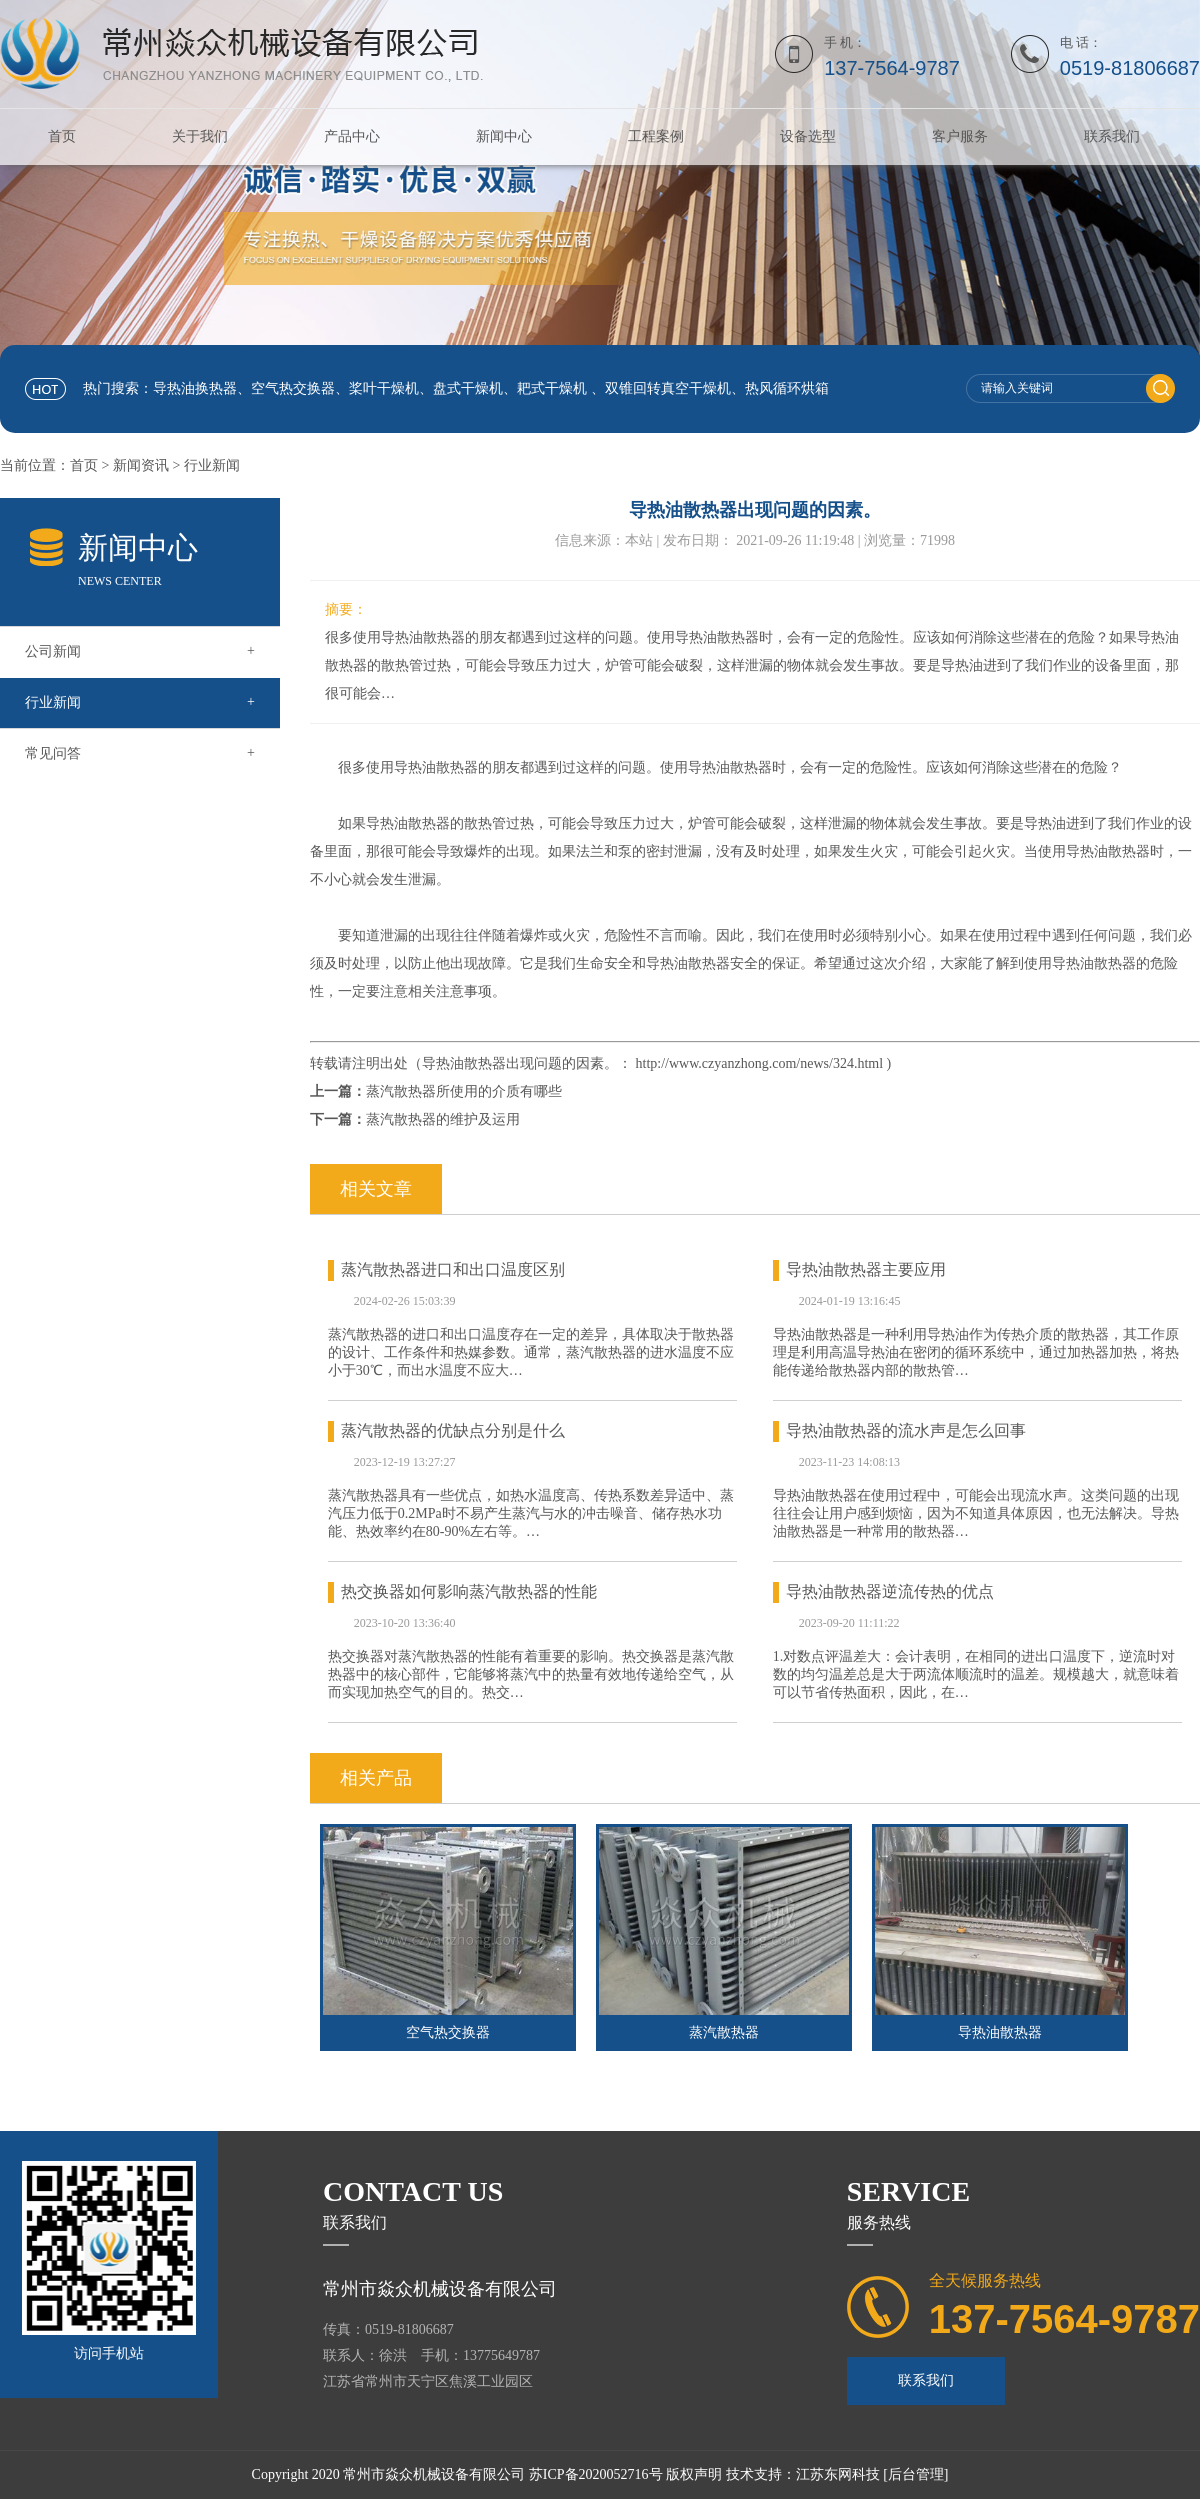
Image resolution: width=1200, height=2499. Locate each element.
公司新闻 (140, 651)
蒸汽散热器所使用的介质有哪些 (464, 1091)
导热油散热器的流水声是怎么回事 (906, 1430)
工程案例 (656, 136)
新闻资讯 (141, 465)
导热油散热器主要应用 (866, 1269)
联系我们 (1112, 136)
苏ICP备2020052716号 (596, 2474)
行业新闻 (212, 465)
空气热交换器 (448, 2032)
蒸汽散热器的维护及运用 (443, 1119)
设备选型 (808, 136)
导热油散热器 (1000, 2032)
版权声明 (694, 2474)
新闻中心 (504, 136)
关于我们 (200, 136)
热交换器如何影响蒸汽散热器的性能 (469, 1591)
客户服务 (960, 136)
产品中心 (352, 136)
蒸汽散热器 (724, 2032)
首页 (62, 136)
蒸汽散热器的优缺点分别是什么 (453, 1430)
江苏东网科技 (838, 2474)
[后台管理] (915, 2474)
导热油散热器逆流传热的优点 (890, 1591)
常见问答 (140, 753)
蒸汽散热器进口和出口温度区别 (453, 1269)
